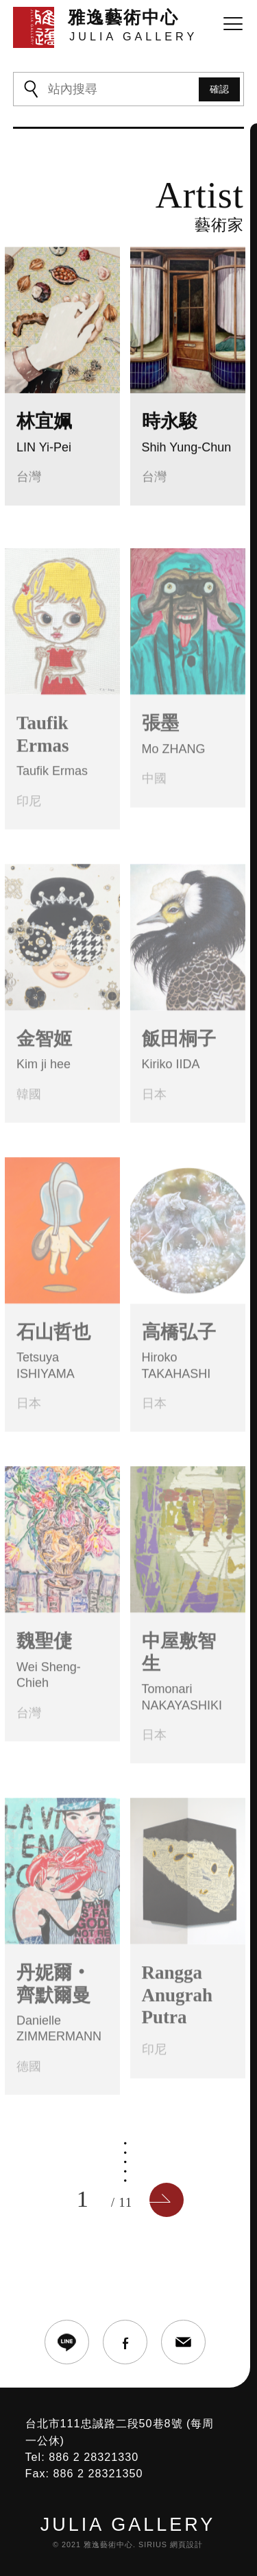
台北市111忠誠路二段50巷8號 (104, 2423)
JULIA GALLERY (128, 2525)
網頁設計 (186, 2544)
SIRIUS (152, 2544)
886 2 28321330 (93, 2457)
